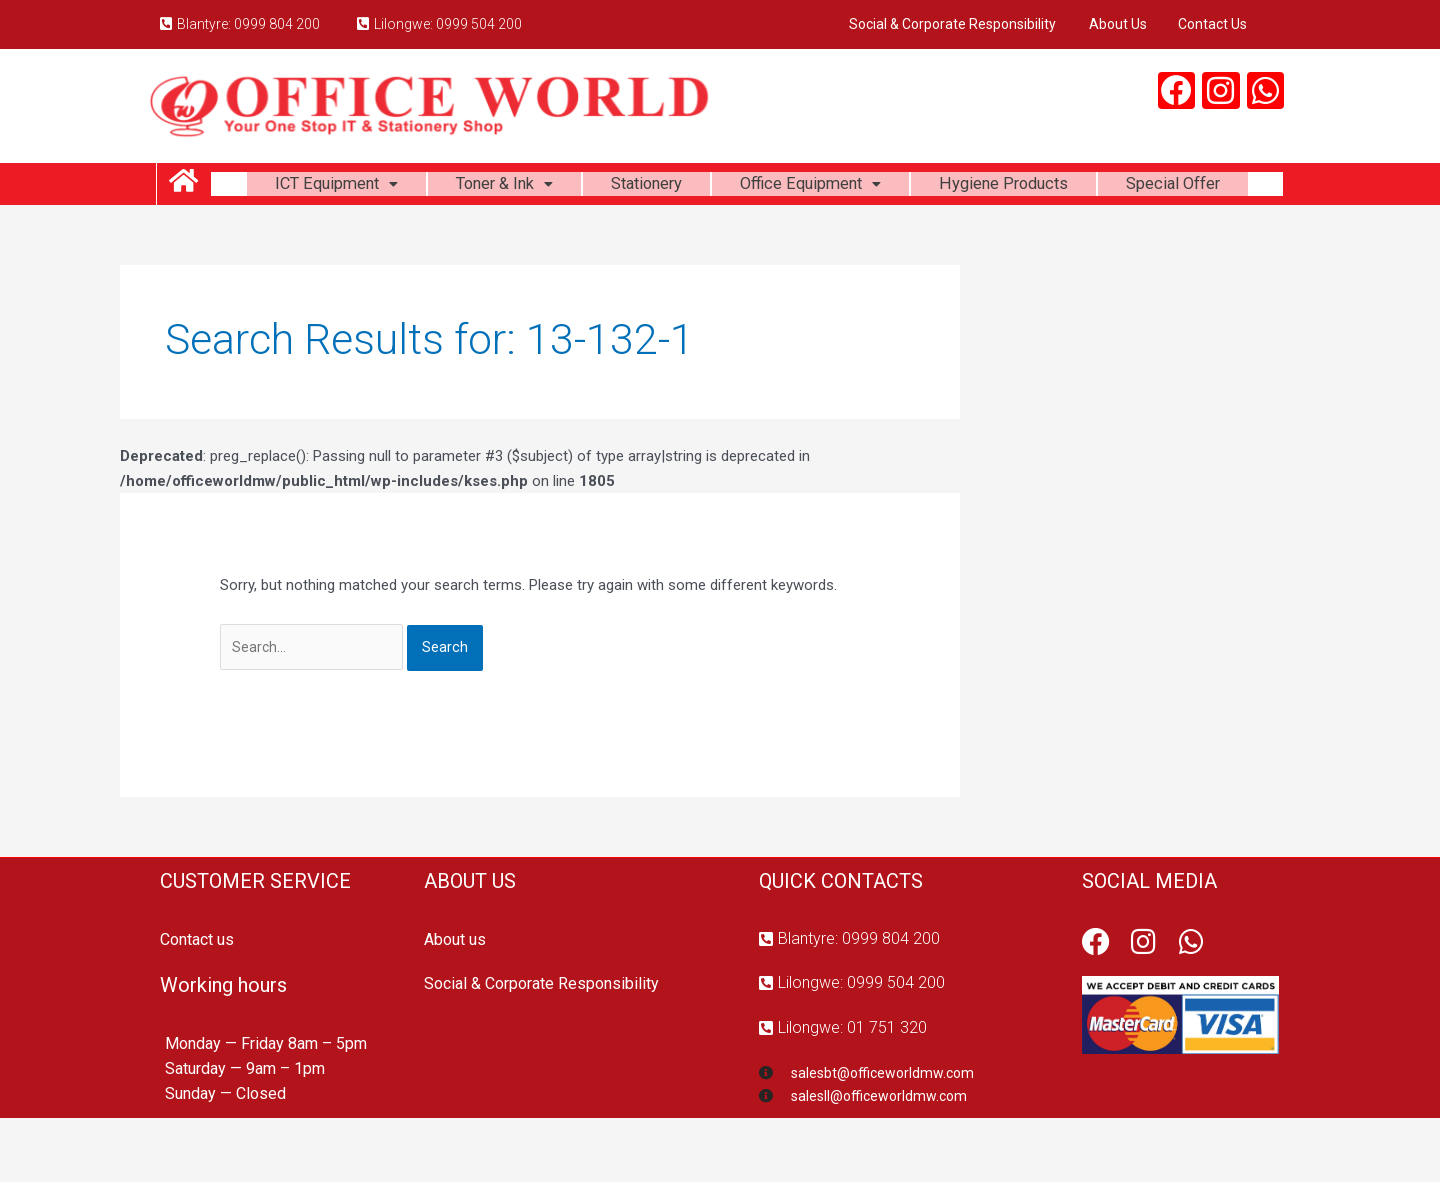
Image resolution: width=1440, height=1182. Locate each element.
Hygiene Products (1103, 187)
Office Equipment (896, 187)
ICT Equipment (386, 187)
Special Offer (747, 237)
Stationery (719, 187)
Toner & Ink (567, 187)
